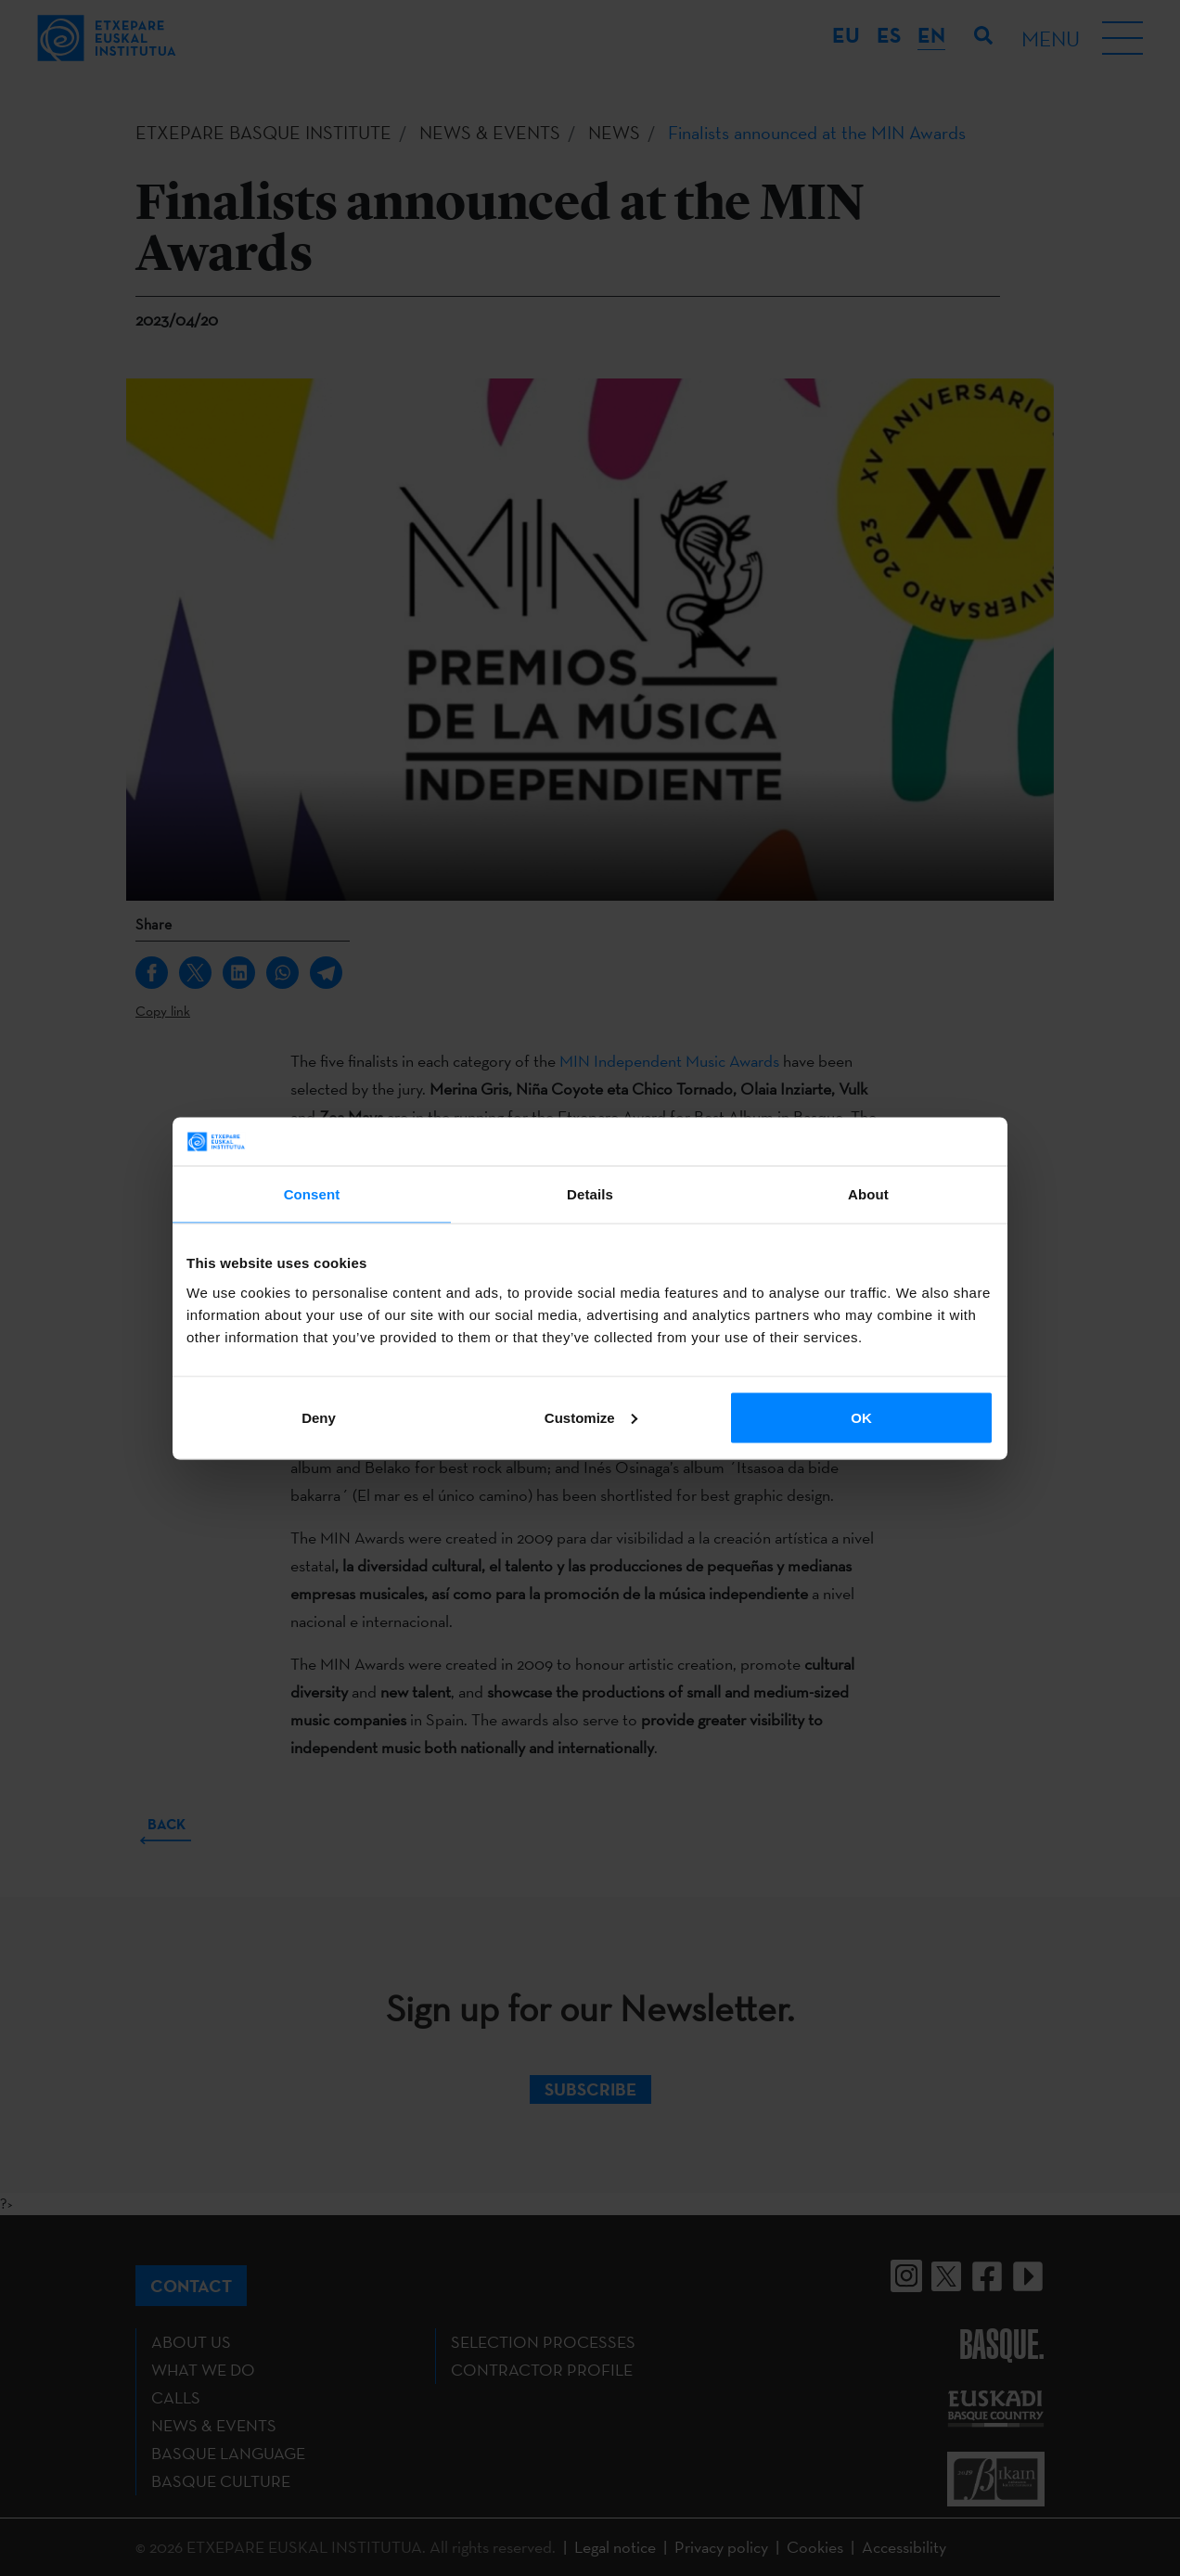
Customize (591, 1417)
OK (861, 1417)
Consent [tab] (312, 1194)
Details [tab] (590, 1194)
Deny (318, 1417)
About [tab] (868, 1194)
